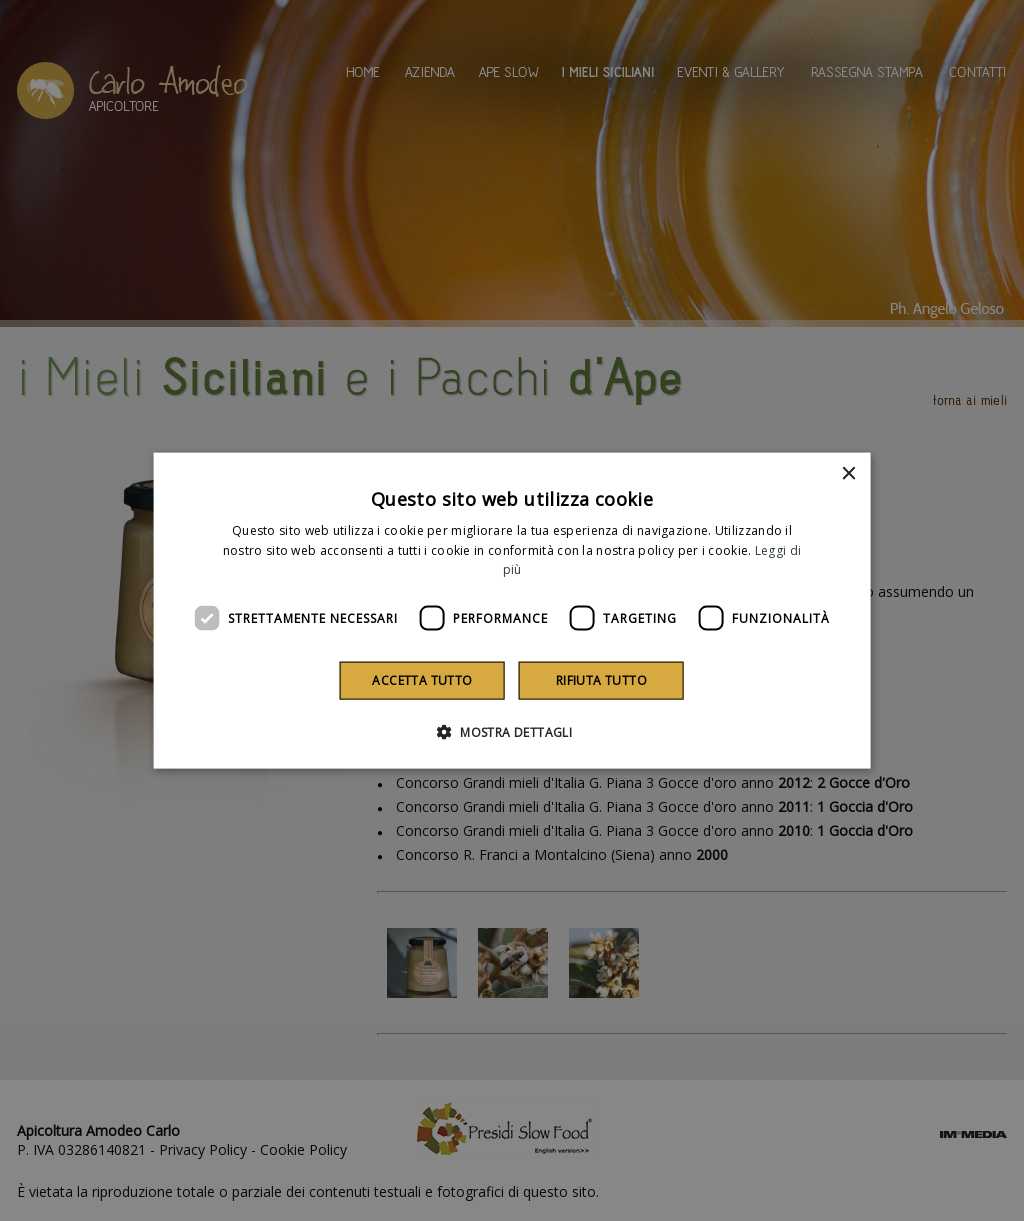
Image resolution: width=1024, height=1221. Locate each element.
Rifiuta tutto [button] (601, 680)
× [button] (847, 473)
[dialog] (512, 610)
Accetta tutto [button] (422, 680)
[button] (512, 732)
